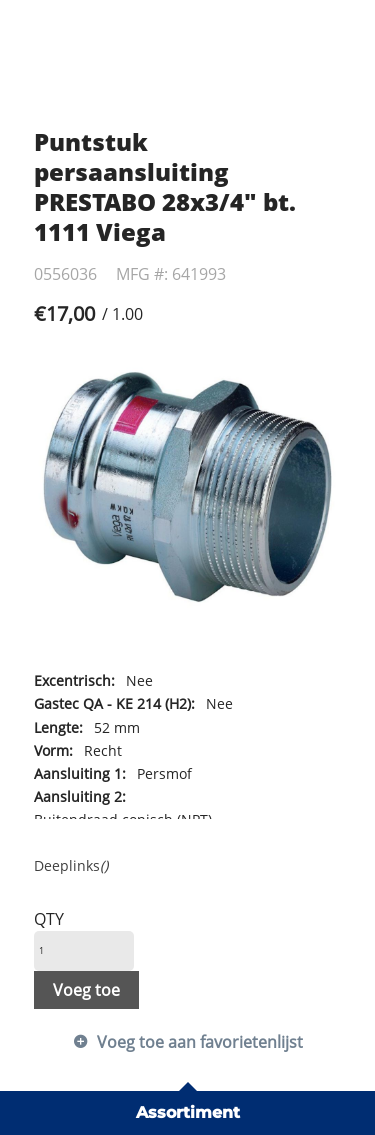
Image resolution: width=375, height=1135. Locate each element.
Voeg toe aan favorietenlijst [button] (200, 1042)
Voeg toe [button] (86, 990)
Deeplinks (71, 865)
